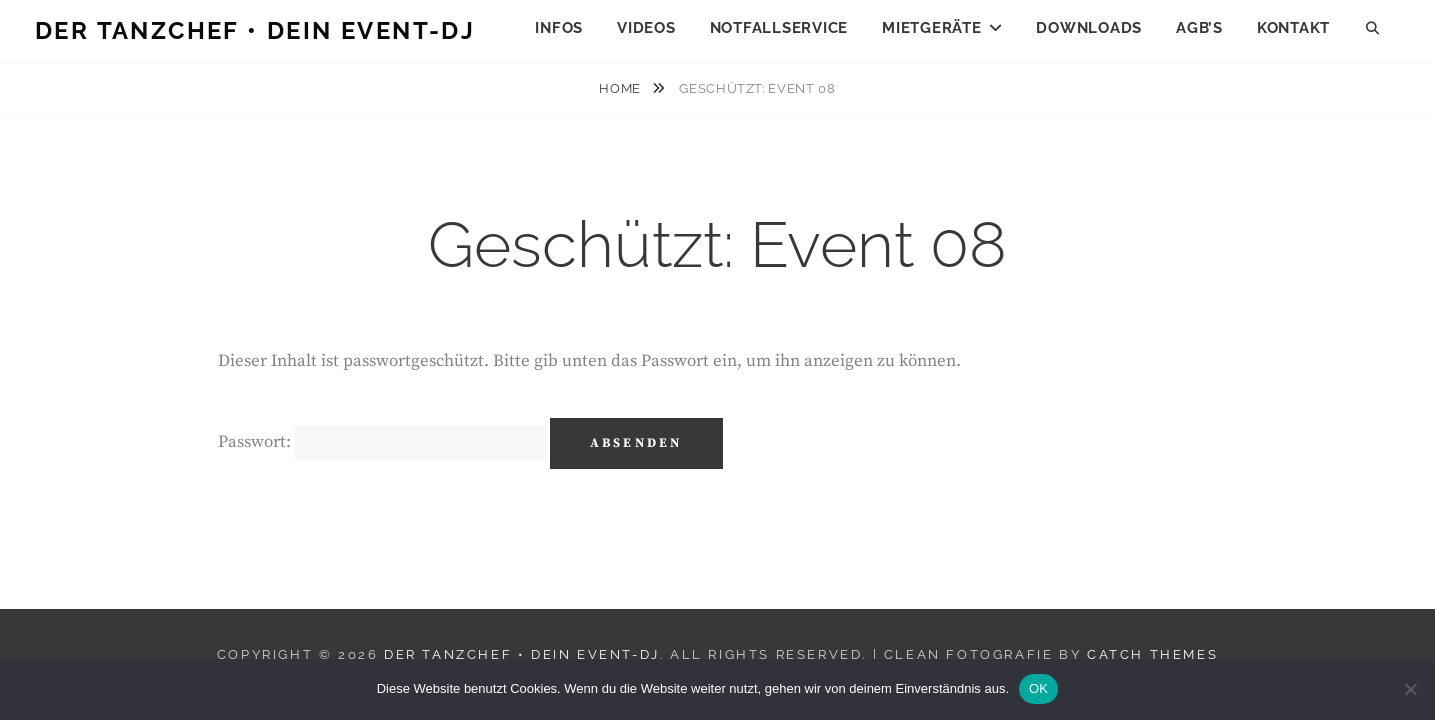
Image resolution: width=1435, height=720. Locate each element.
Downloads (1089, 28)
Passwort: (382, 442)
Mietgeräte (932, 28)
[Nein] (1410, 689)
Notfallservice (779, 28)
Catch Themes (1152, 654)
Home (621, 88)
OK (1038, 688)
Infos (559, 28)
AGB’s (1199, 28)
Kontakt (1293, 28)
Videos (646, 28)
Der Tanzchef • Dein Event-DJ (255, 30)
